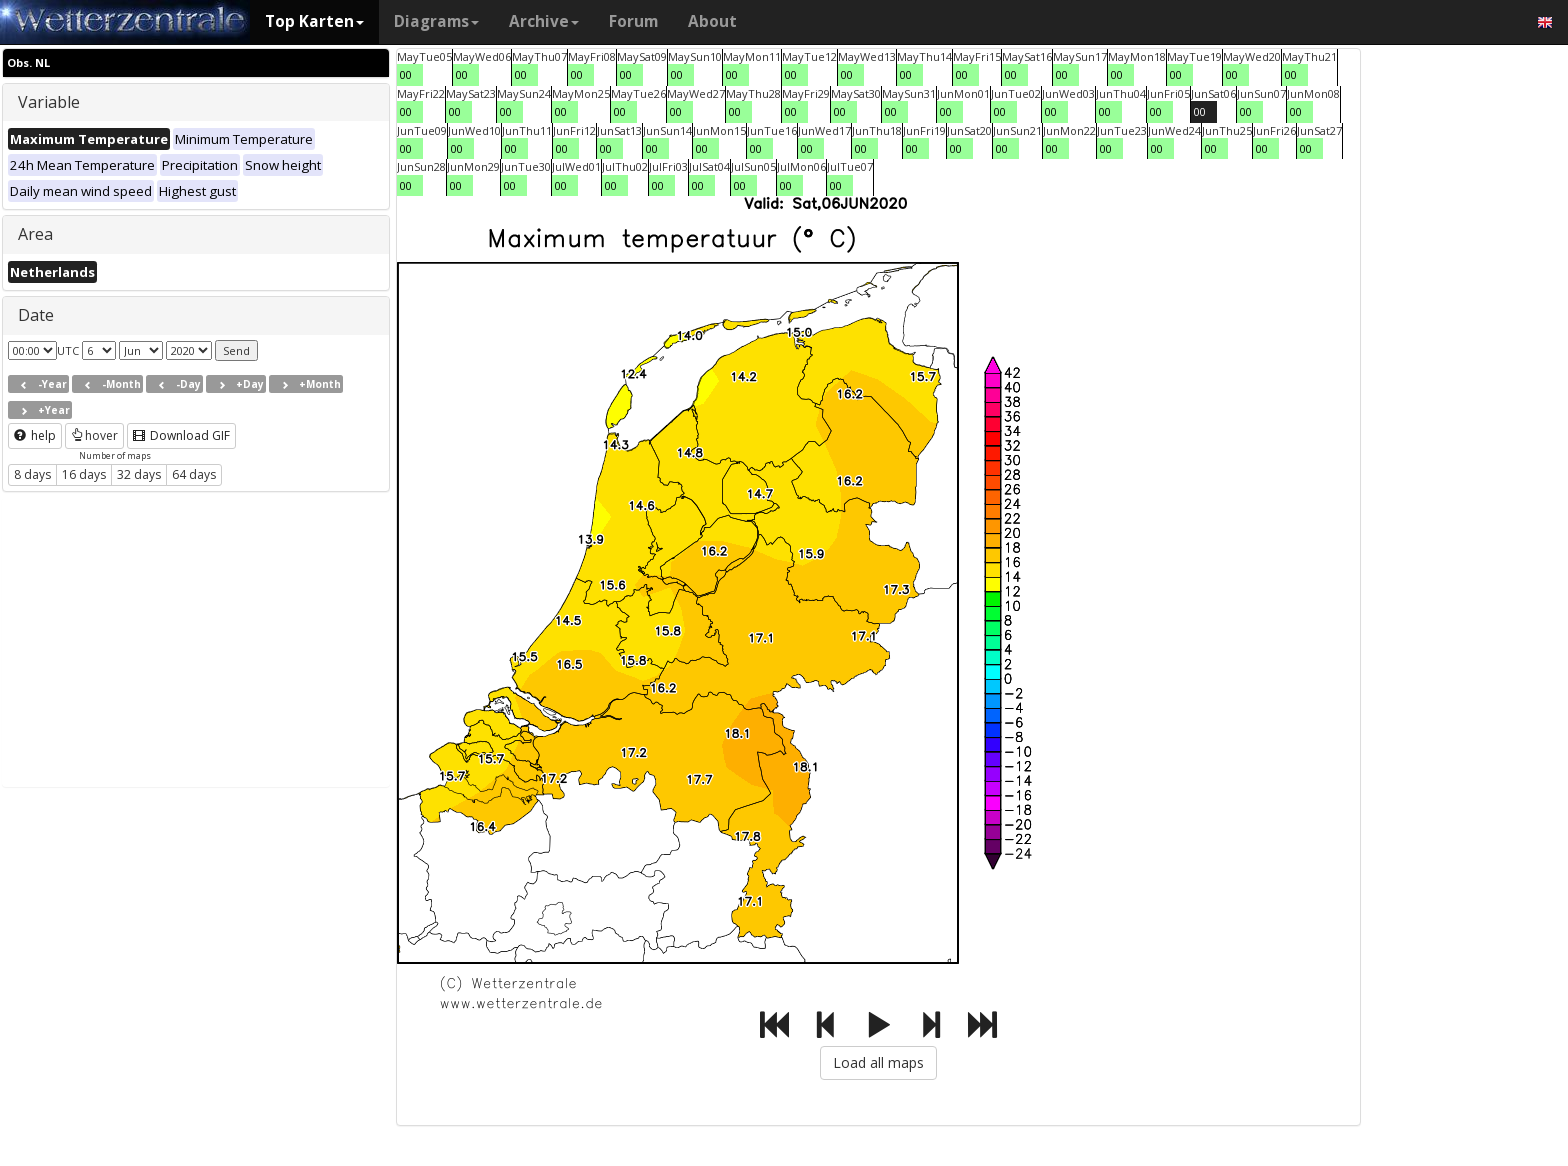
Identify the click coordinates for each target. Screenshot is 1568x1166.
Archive (544, 21)
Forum (633, 21)
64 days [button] (194, 474)
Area (35, 234)
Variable (49, 102)
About (712, 21)
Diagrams (436, 21)
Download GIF (181, 435)
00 (406, 74)
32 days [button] (139, 474)
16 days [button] (84, 474)
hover (94, 435)
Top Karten (314, 21)
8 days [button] (32, 474)
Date (36, 315)
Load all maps (878, 1062)
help (35, 435)
